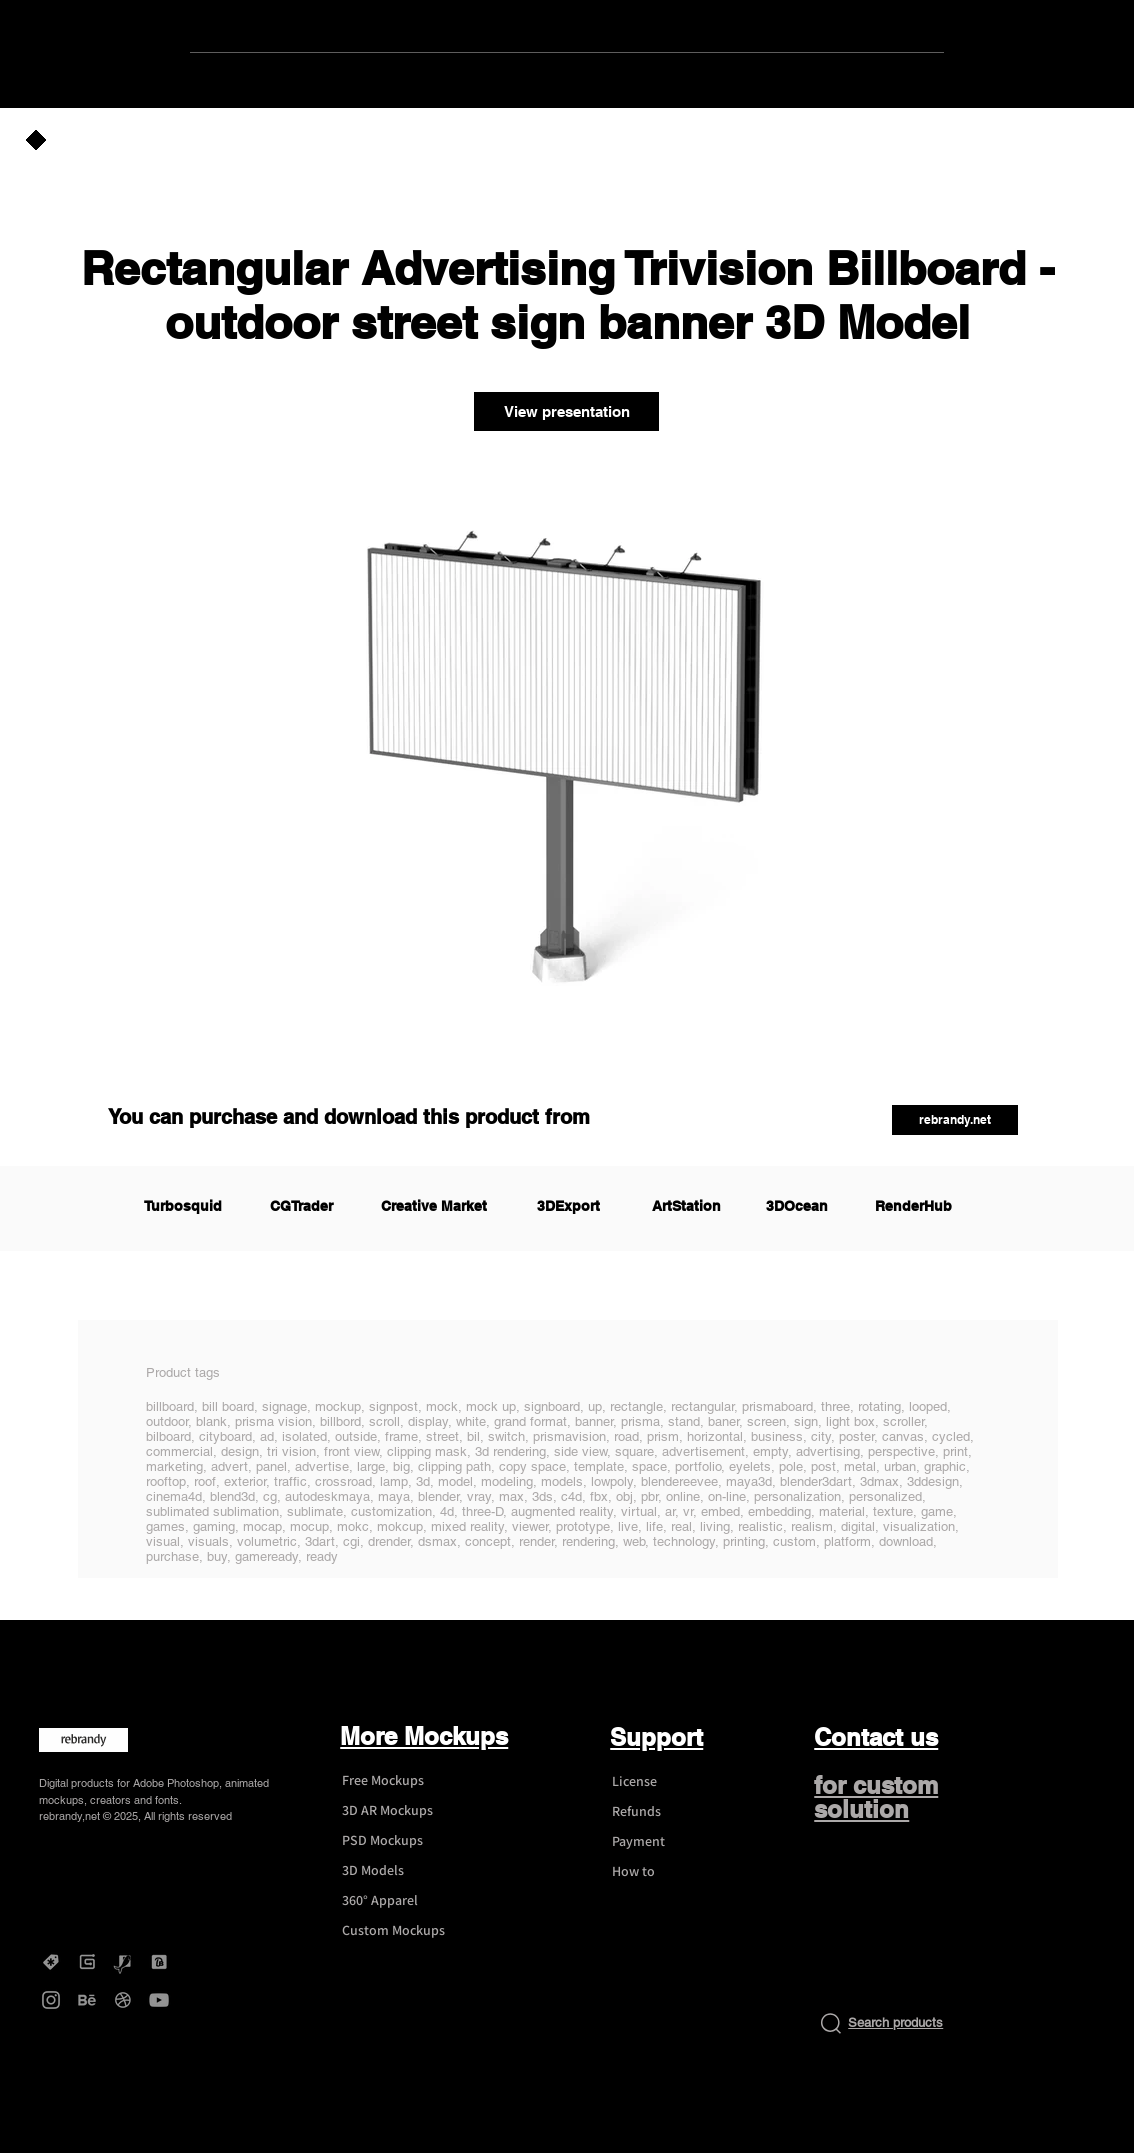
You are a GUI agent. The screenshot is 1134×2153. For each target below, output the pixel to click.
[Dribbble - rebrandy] (123, 2000)
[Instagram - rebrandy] (51, 2000)
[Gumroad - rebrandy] (87, 1962)
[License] (672, 1782)
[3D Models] (402, 1871)
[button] (955, 1120)
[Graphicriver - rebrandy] (123, 1962)
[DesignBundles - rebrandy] (159, 1962)
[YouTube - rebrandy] (159, 2000)
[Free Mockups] (402, 1781)
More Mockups (424, 1736)
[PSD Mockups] (402, 1841)
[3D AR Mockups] (402, 1811)
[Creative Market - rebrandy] (51, 1962)
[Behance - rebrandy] (87, 2000)
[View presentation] (566, 411)
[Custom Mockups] (402, 1931)
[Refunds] (672, 1812)
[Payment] (672, 1842)
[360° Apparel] (402, 1901)
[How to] (672, 1872)
